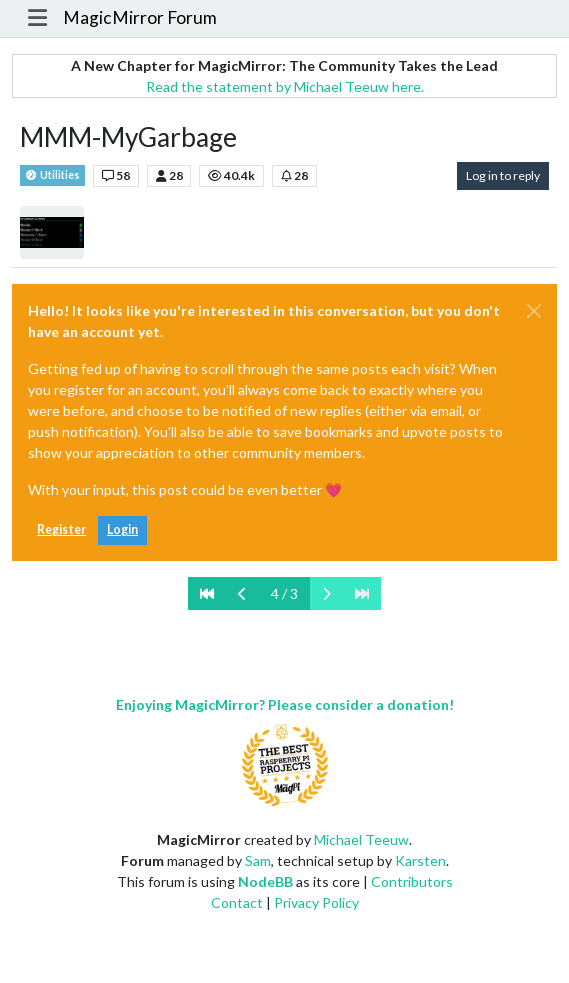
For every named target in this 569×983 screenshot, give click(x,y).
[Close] (534, 311)
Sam (258, 860)
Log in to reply (503, 175)
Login (122, 529)
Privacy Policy (316, 902)
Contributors (412, 881)
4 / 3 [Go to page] (284, 593)
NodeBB (265, 881)
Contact (237, 902)
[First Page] (207, 593)
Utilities (52, 175)
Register (61, 529)
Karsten (420, 860)
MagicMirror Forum (140, 17)
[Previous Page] (242, 593)
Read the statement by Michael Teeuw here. (285, 86)
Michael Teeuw (361, 839)
